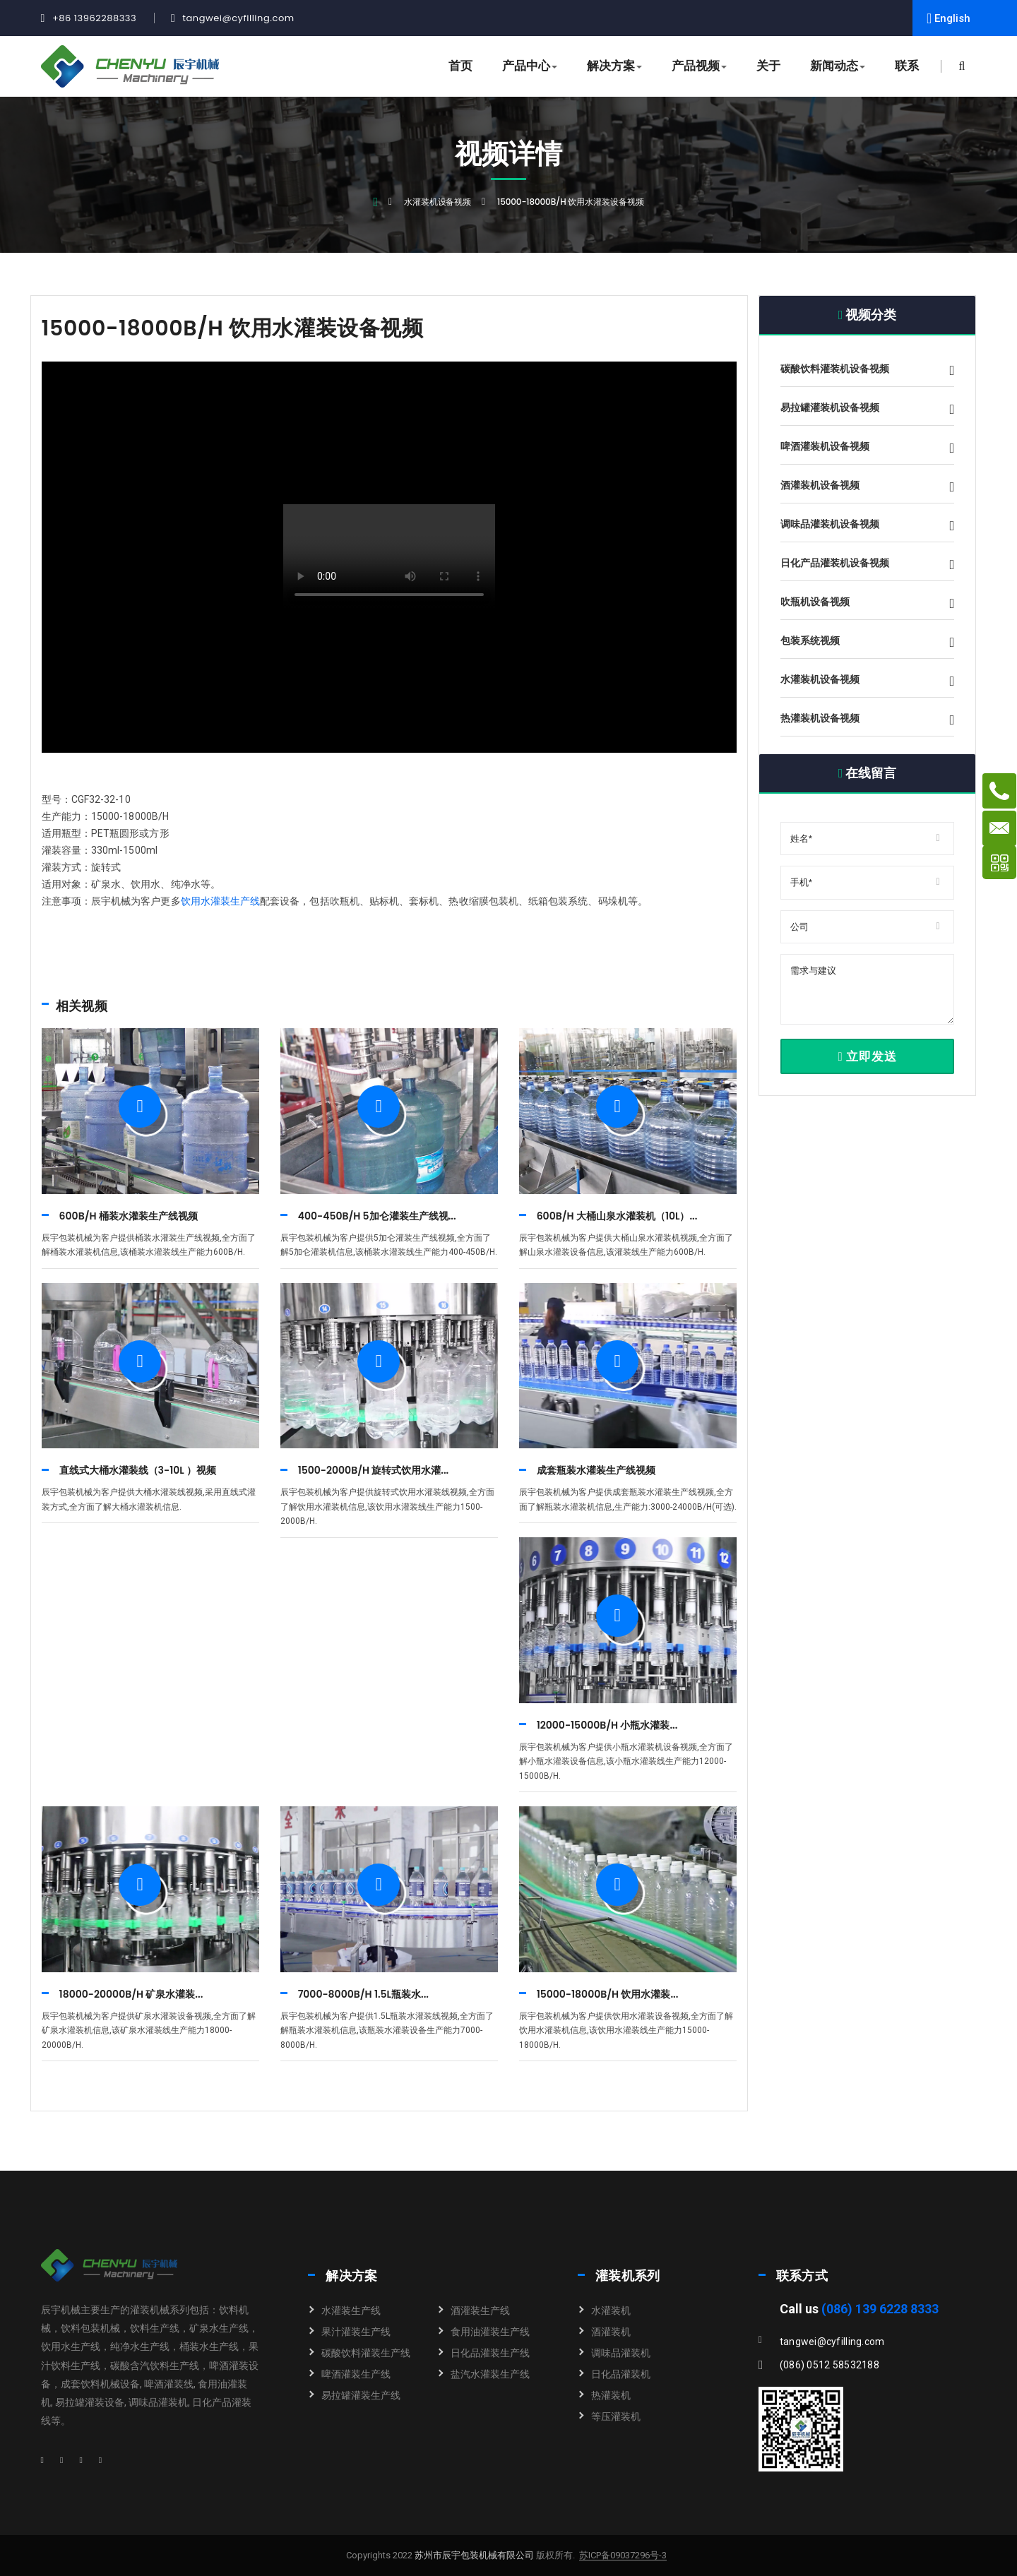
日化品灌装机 (620, 2374)
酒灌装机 (611, 2331)
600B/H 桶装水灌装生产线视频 (128, 1216)
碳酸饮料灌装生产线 (365, 2353)
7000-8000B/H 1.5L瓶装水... (363, 1994)
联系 (907, 66)
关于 (768, 66)
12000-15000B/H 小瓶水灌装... (607, 1725)
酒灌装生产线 (480, 2310)
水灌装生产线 (351, 2310)
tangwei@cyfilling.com (238, 18)
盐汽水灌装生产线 (490, 2374)
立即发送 (867, 1056)
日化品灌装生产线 (490, 2353)
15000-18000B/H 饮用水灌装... (608, 1994)
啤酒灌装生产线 (356, 2374)
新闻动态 (837, 66)
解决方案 (614, 66)
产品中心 (529, 66)
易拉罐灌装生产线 (360, 2395)
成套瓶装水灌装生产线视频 (596, 1470)
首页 (460, 66)
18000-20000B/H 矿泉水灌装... (131, 1994)
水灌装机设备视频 (437, 202)
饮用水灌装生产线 (221, 901)
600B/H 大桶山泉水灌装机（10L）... (617, 1216)
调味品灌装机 (620, 2353)
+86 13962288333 (94, 18)
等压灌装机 (616, 2416)
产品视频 (699, 66)
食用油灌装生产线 (490, 2331)
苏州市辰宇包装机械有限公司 (473, 2555)
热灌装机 (611, 2395)
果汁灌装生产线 (356, 2331)
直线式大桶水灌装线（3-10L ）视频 (137, 1470)
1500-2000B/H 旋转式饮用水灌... (373, 1470)
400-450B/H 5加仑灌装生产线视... (377, 1216)
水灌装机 (611, 2310)
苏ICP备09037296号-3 (623, 2555)
